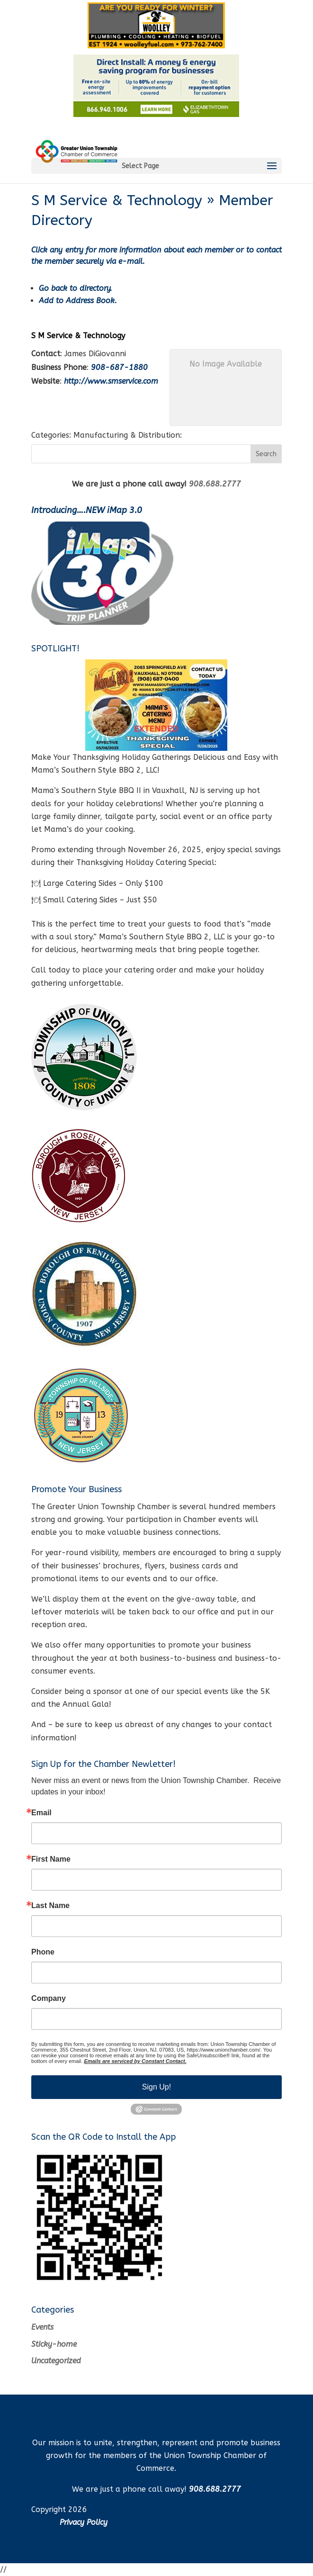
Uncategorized (56, 2360)
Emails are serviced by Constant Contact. (135, 2061)
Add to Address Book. (78, 300)
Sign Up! (156, 2087)
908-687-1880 (119, 367)
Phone (42, 1952)
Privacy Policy (83, 2522)
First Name (51, 1859)
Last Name (50, 1905)
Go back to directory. (75, 288)
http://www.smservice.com (111, 381)
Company (48, 1998)
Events (42, 2327)
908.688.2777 (215, 483)
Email (41, 1813)
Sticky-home (54, 2344)
